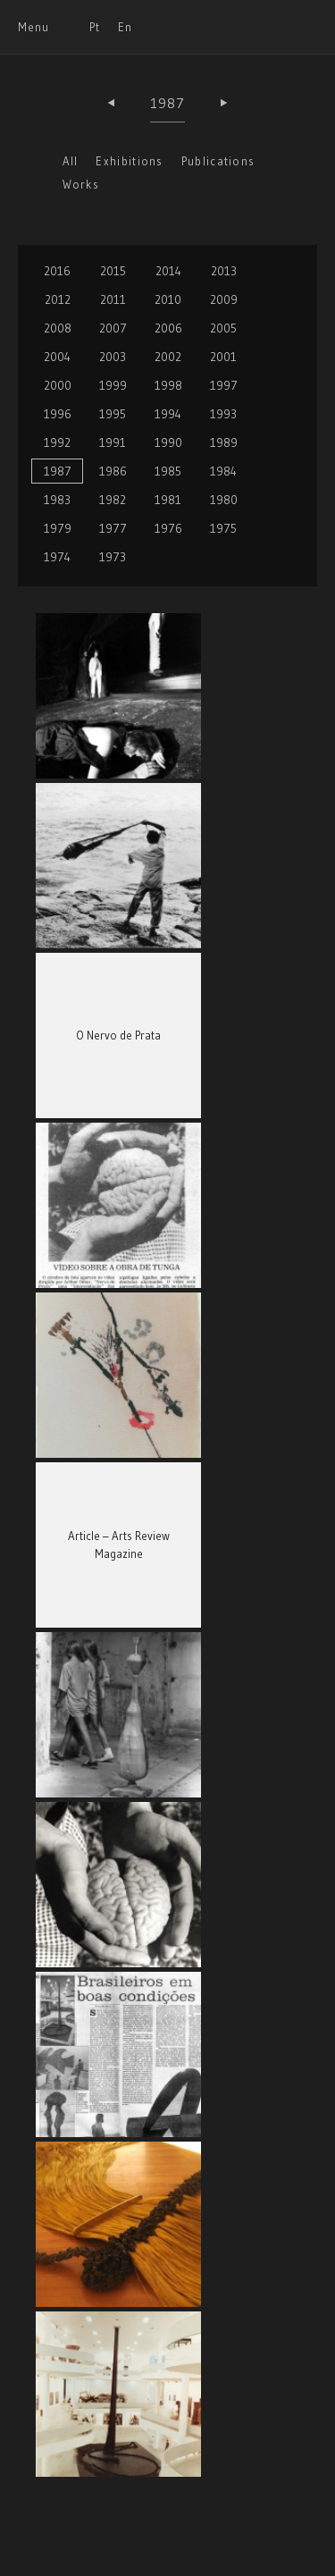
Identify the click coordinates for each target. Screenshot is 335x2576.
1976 (168, 528)
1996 (57, 414)
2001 (223, 356)
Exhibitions (129, 161)
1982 (112, 499)
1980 (224, 499)
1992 (57, 442)
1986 (113, 471)
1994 (168, 414)
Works (81, 184)
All (71, 161)
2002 (168, 356)
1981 (168, 499)
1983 (57, 499)
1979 (57, 528)
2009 (224, 299)
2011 (113, 299)
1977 (113, 528)
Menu (33, 27)
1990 (168, 442)
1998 (168, 385)
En (125, 27)
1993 (223, 414)
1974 (57, 557)
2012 (58, 299)
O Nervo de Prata (118, 1035)
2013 (224, 271)
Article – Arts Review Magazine (119, 1544)
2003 (112, 356)
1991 (112, 442)
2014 (168, 271)
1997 (224, 385)
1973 (112, 557)
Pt (94, 27)
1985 (168, 471)
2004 (57, 356)
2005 (223, 328)
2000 (57, 385)
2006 (168, 328)
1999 (113, 385)
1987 (168, 103)
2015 (113, 271)
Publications (218, 161)
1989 (224, 442)
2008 (57, 328)
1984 (223, 471)
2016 (57, 271)
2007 (113, 328)
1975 (223, 528)
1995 (112, 414)
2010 (168, 299)
